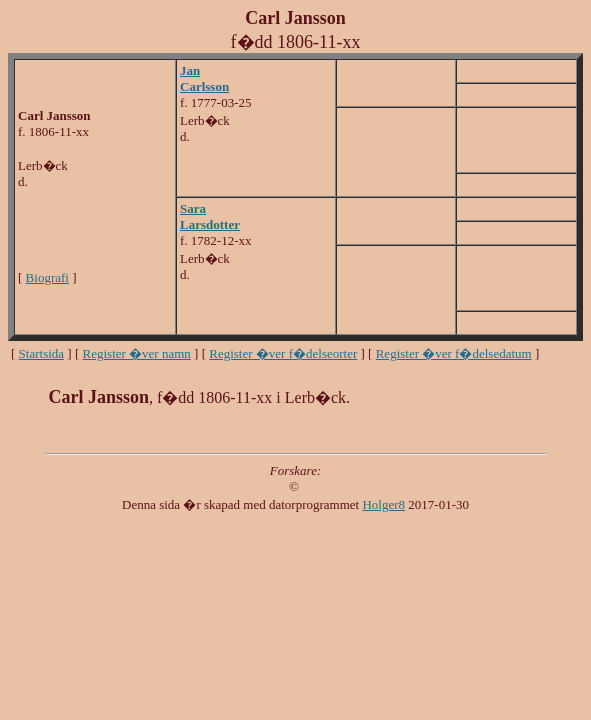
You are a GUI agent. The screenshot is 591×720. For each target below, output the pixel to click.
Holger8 (383, 504)
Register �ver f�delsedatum (454, 353)
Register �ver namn (137, 353)
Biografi (47, 277)
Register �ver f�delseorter (283, 353)
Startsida (42, 353)
